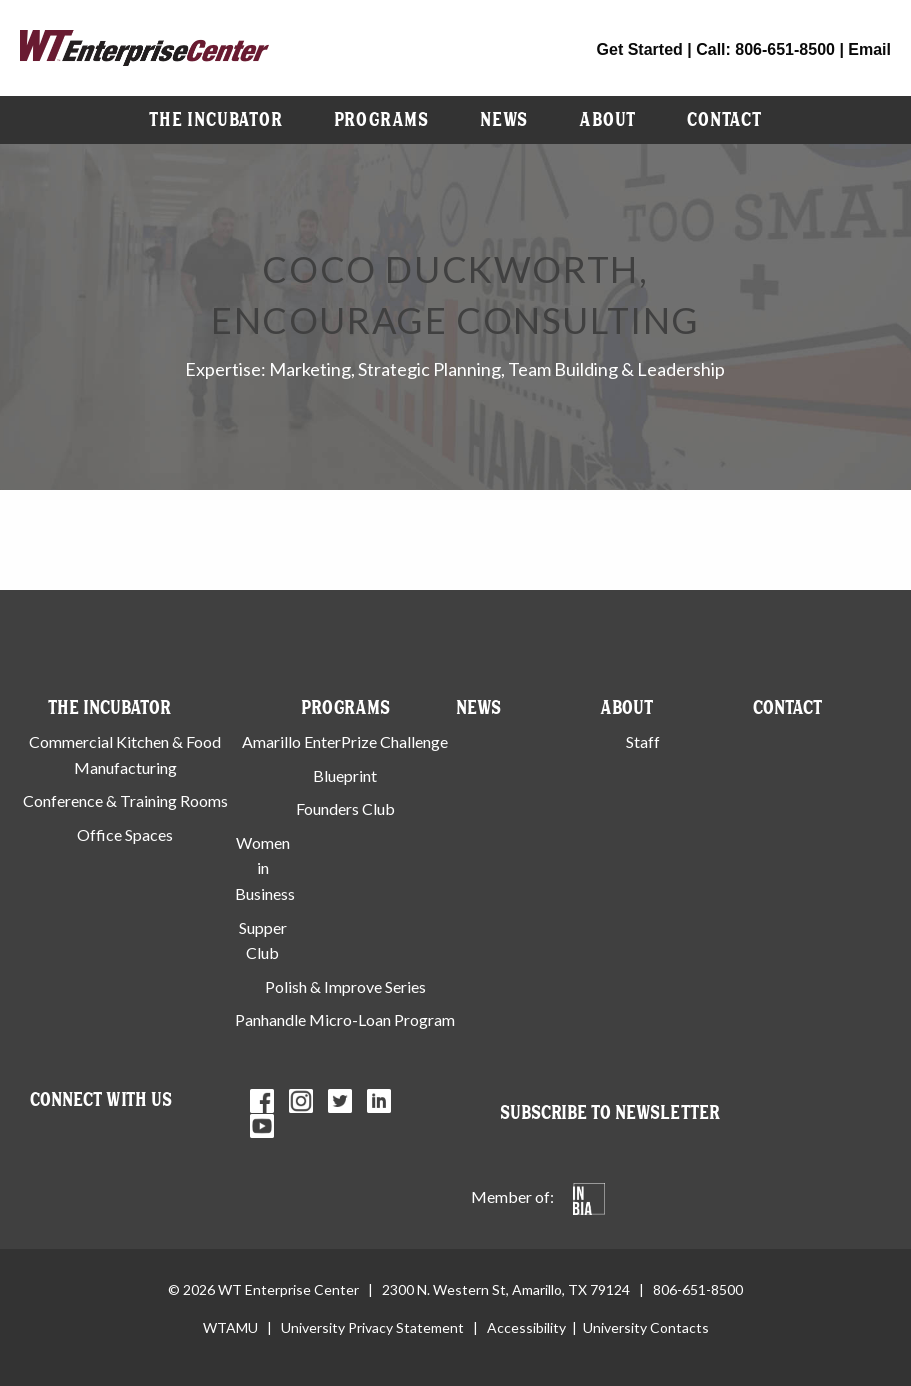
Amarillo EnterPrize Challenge (345, 741)
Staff (643, 741)
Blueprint (345, 775)
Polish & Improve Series (345, 986)
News (504, 119)
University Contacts (646, 1327)
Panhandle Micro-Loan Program (345, 1019)
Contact (724, 119)
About (607, 119)
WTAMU (230, 1327)
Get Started (640, 49)
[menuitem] (215, 120)
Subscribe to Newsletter (610, 1112)
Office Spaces (125, 834)
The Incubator (215, 119)
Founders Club (345, 808)
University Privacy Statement (372, 1327)
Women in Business (265, 868)
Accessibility (526, 1327)
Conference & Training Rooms (125, 800)
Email (869, 49)
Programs (381, 119)
